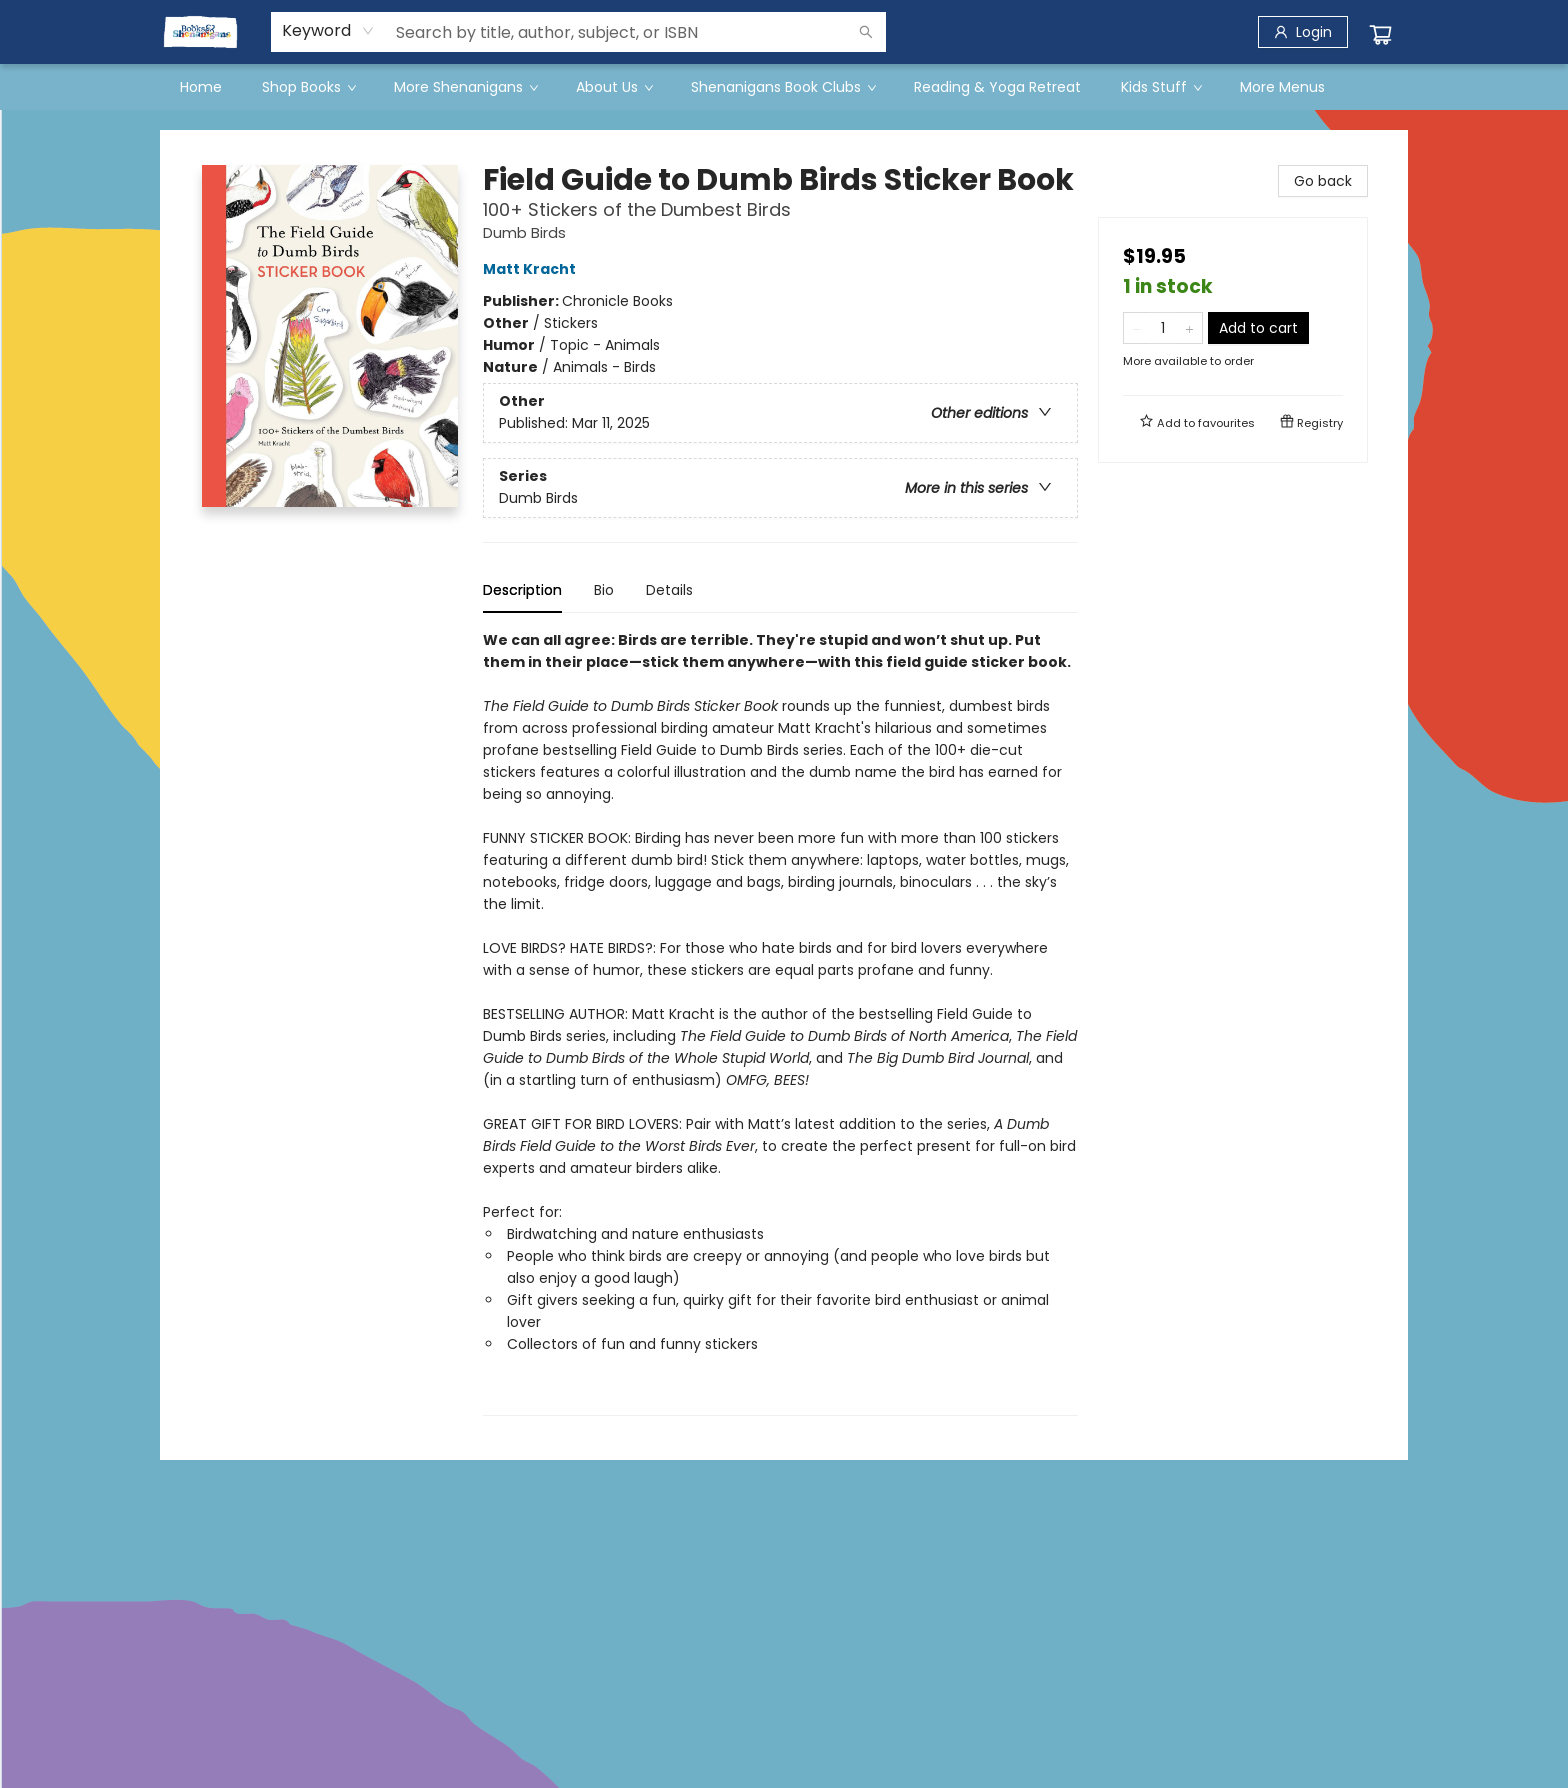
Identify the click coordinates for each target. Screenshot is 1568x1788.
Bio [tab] (604, 590)
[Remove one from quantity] (1136, 328)
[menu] (784, 87)
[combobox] (328, 31)
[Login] (1303, 32)
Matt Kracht (532, 269)
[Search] (866, 32)
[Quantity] (1163, 328)
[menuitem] (201, 87)
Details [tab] (669, 590)
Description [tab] (522, 590)
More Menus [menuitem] (1282, 87)
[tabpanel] (780, 1022)
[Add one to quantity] (1189, 328)
